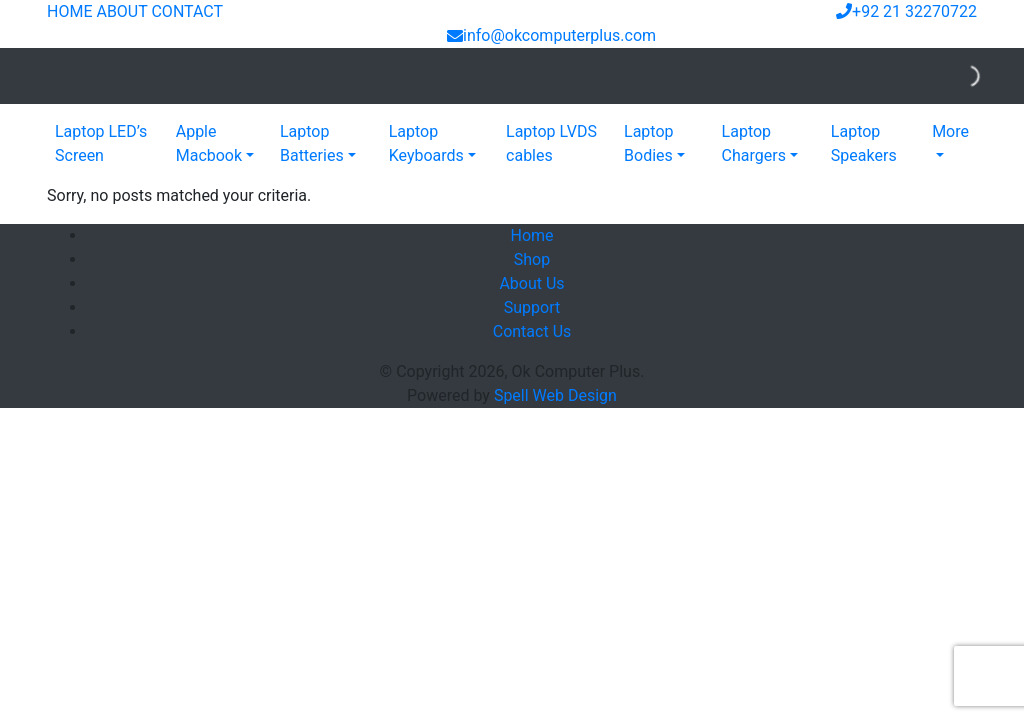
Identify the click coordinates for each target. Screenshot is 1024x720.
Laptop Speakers (864, 143)
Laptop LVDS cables (551, 143)
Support (532, 307)
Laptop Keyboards (426, 143)
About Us (531, 283)
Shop (532, 259)
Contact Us (532, 331)
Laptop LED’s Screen (101, 143)
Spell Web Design (555, 395)
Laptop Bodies (649, 143)
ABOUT (121, 11)
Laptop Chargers (754, 143)
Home (531, 235)
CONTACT (187, 11)
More (950, 131)
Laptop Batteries (312, 143)
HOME (69, 11)
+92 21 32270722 (906, 11)
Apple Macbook (209, 143)
